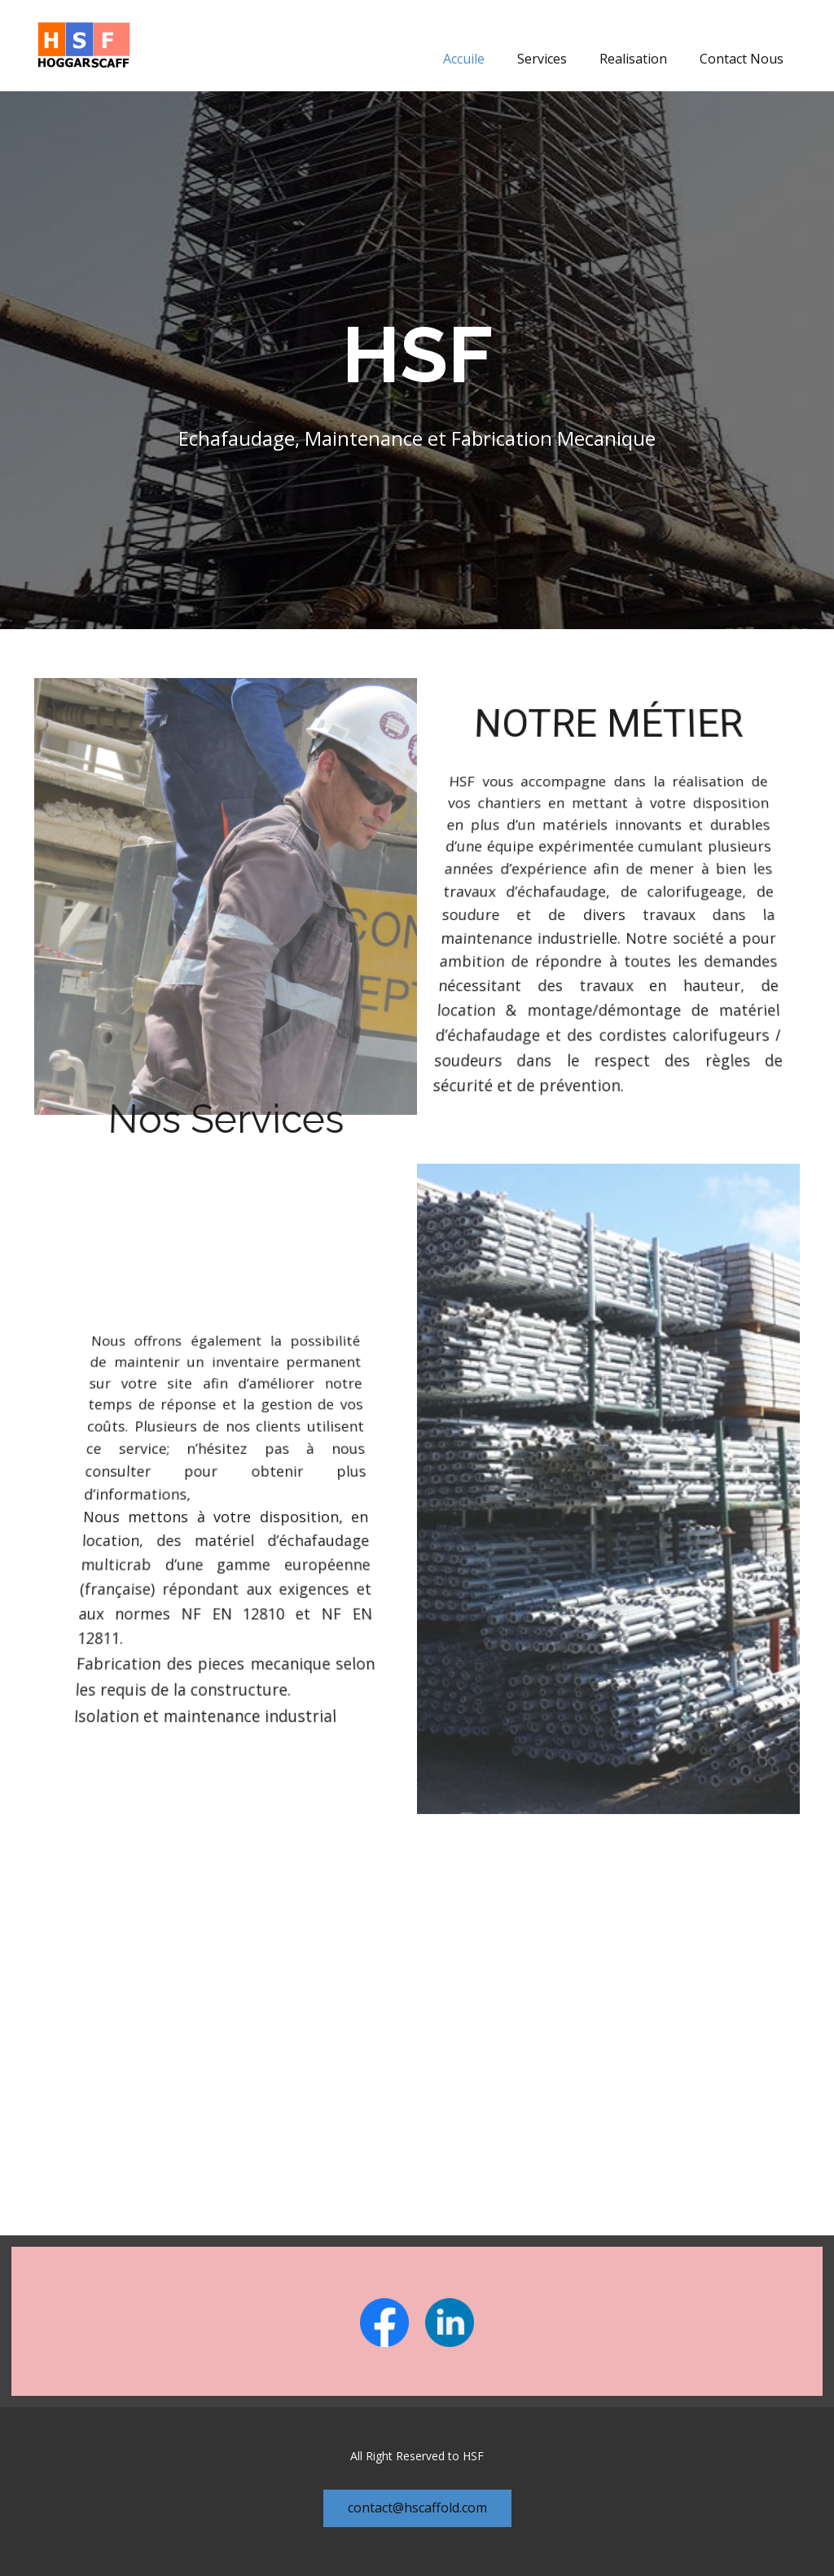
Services (542, 59)
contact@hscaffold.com (417, 2508)
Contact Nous (742, 59)
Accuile (464, 59)
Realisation (633, 59)
